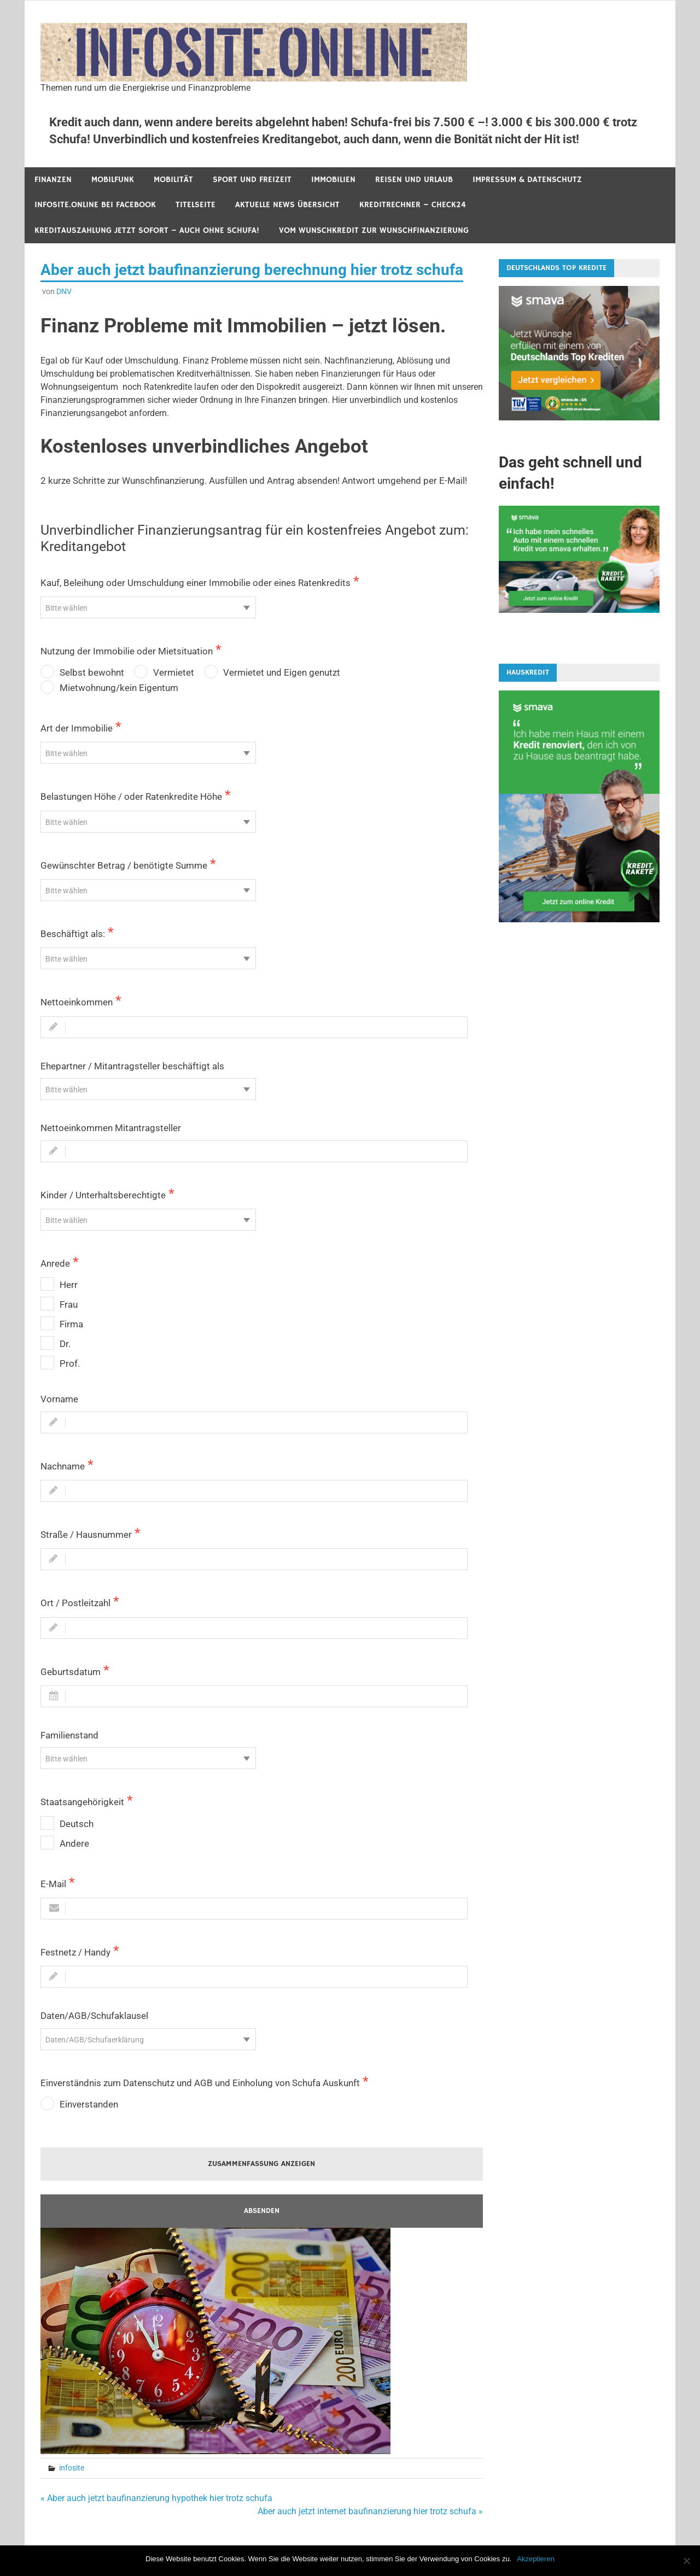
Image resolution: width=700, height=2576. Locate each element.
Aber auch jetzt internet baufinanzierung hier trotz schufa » (370, 2511)
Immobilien (333, 179)
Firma (71, 1324)
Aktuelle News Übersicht (287, 205)
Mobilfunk (112, 179)
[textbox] (148, 608)
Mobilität (173, 179)
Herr (69, 1284)
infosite (71, 2467)
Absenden (261, 2211)
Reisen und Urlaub (414, 179)
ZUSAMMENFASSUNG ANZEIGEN (261, 2164)
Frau (69, 1304)
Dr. (65, 1343)
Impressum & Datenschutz (527, 179)
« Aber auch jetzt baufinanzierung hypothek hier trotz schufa (156, 2498)
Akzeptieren (536, 2559)
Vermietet (173, 672)
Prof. (70, 1363)
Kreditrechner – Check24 (412, 205)
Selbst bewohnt (92, 672)
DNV (64, 291)
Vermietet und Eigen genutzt (281, 672)
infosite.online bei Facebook (95, 205)
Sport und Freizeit (252, 179)
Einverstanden (89, 2104)
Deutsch (77, 1823)
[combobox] (148, 607)
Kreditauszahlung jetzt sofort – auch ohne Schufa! (146, 230)
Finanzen (53, 179)
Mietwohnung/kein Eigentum (119, 687)
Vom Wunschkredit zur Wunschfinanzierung (374, 230)
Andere (74, 1843)
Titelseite (195, 205)
